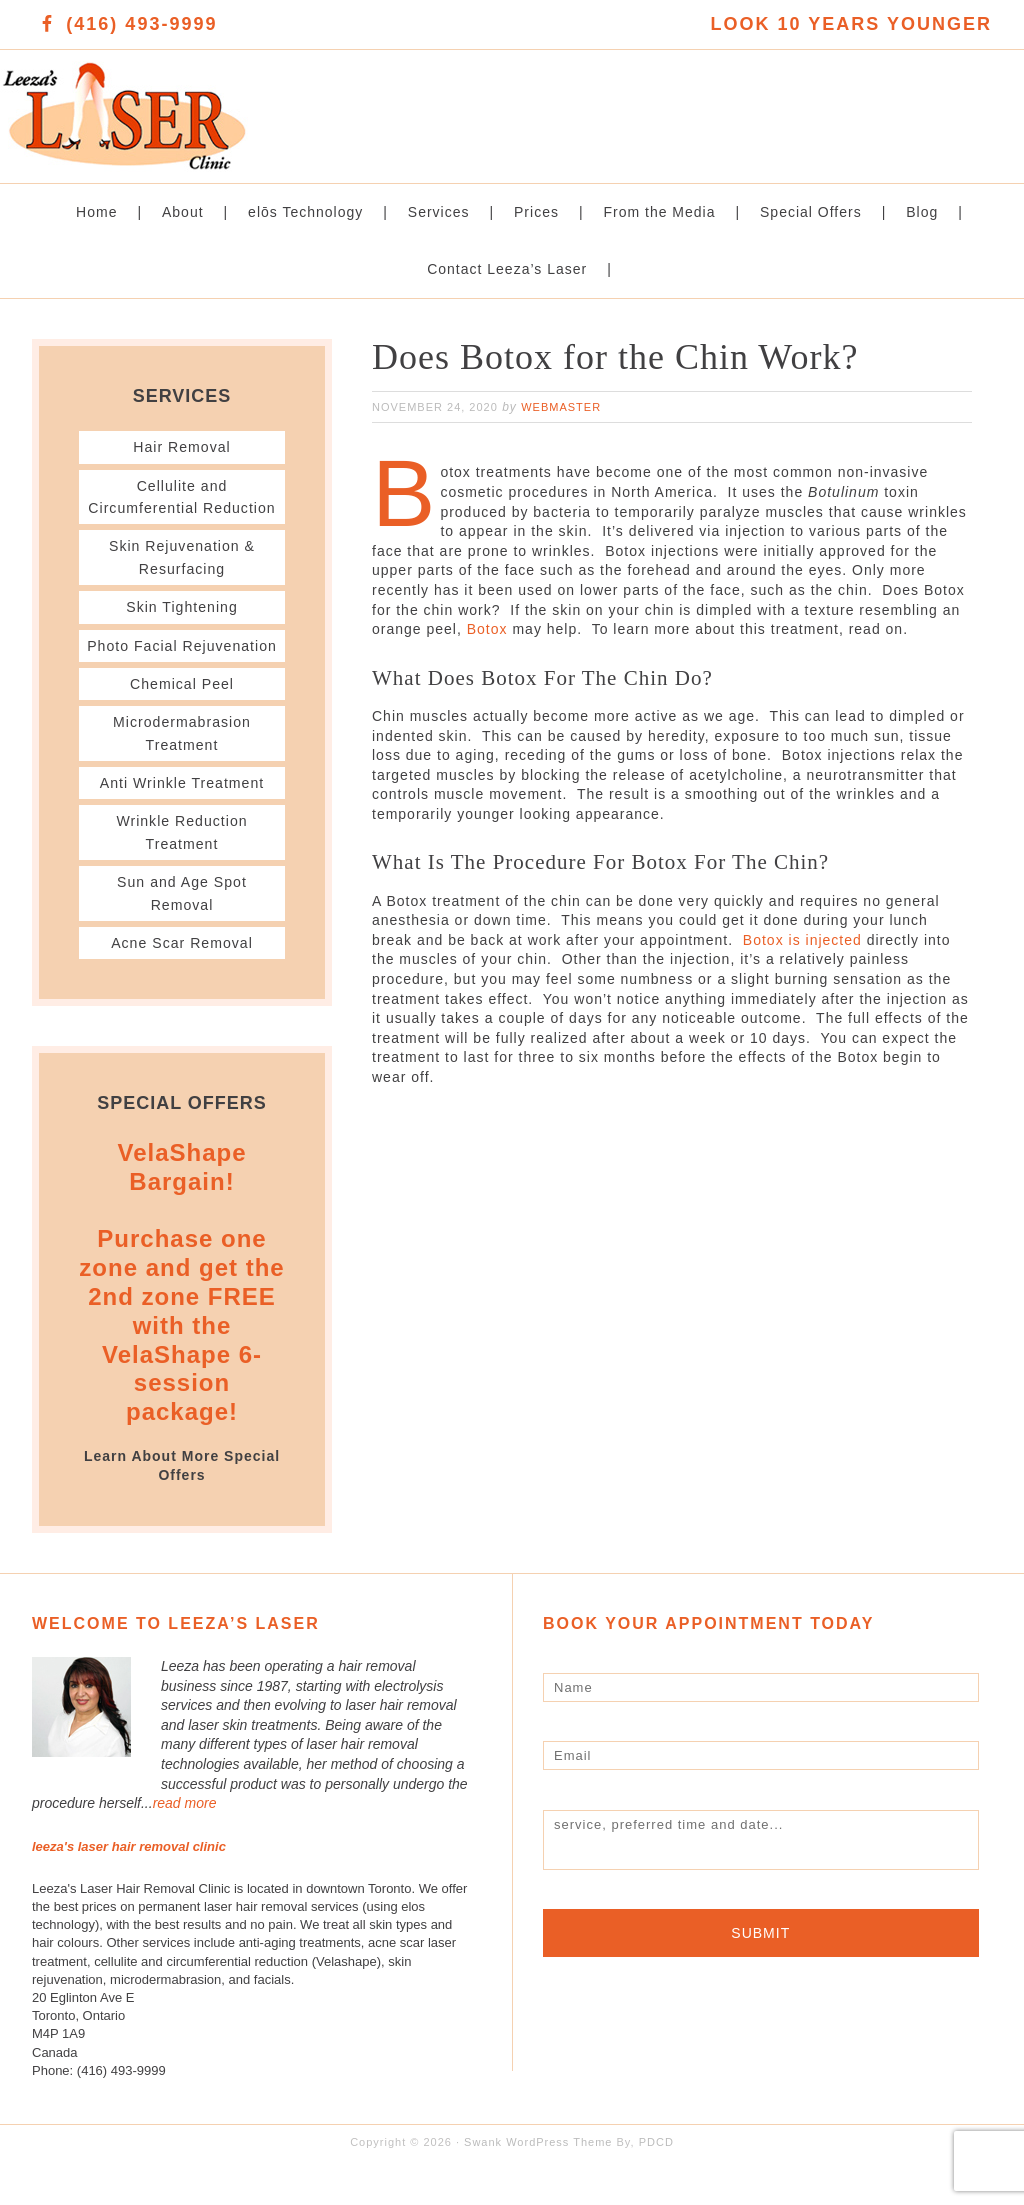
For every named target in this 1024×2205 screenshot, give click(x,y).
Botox (487, 629)
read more (185, 1848)
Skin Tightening (182, 629)
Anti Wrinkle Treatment (182, 827)
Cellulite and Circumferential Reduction (182, 508)
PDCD (656, 2187)
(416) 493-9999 (141, 24)
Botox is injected (802, 940)
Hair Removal (182, 446)
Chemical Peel (182, 728)
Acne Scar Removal (182, 987)
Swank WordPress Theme (538, 2187)
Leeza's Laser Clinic (256, 105)
